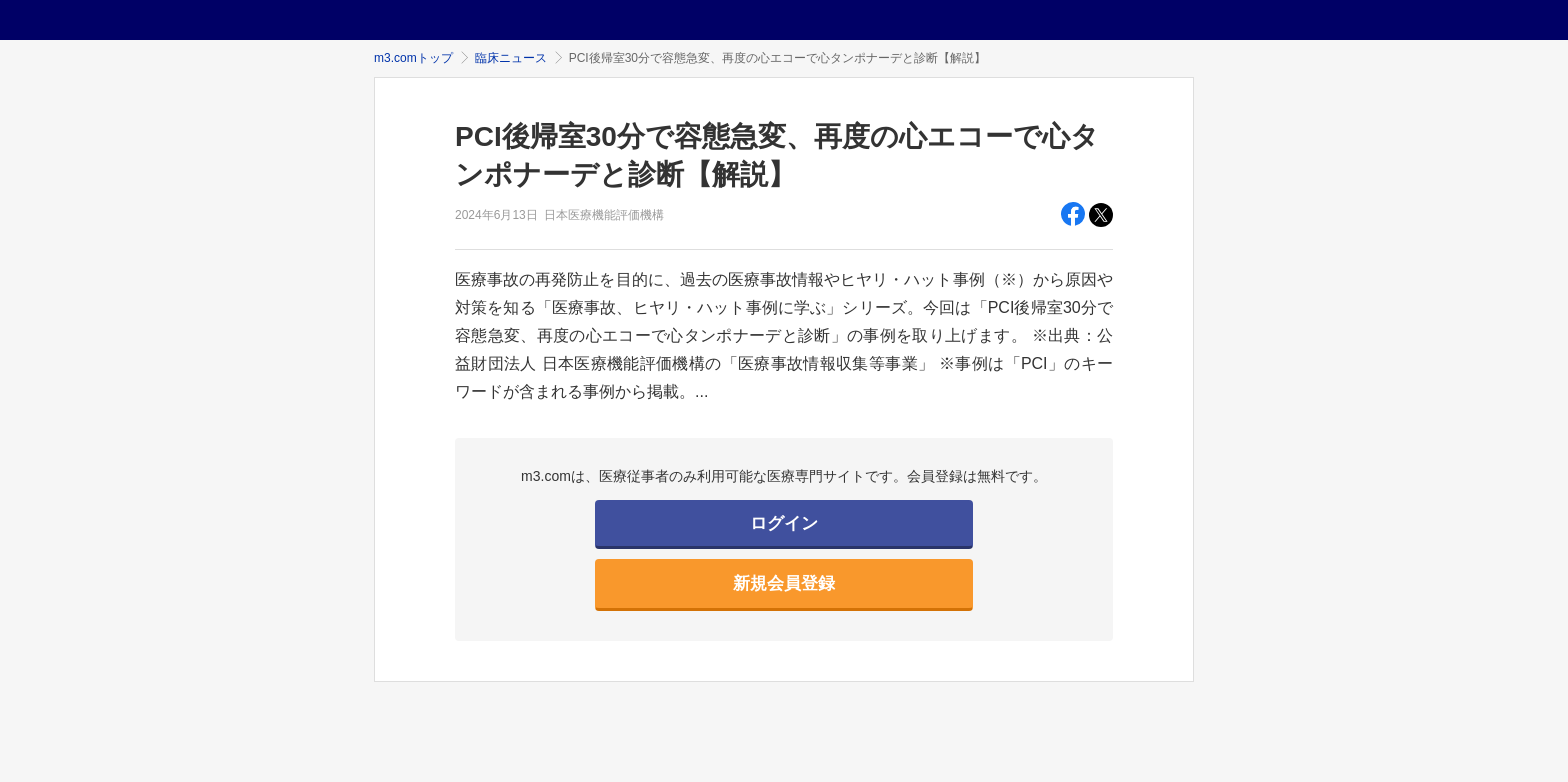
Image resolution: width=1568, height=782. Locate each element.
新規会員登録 (784, 583)
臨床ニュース (511, 58)
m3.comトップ (413, 58)
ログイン (784, 523)
